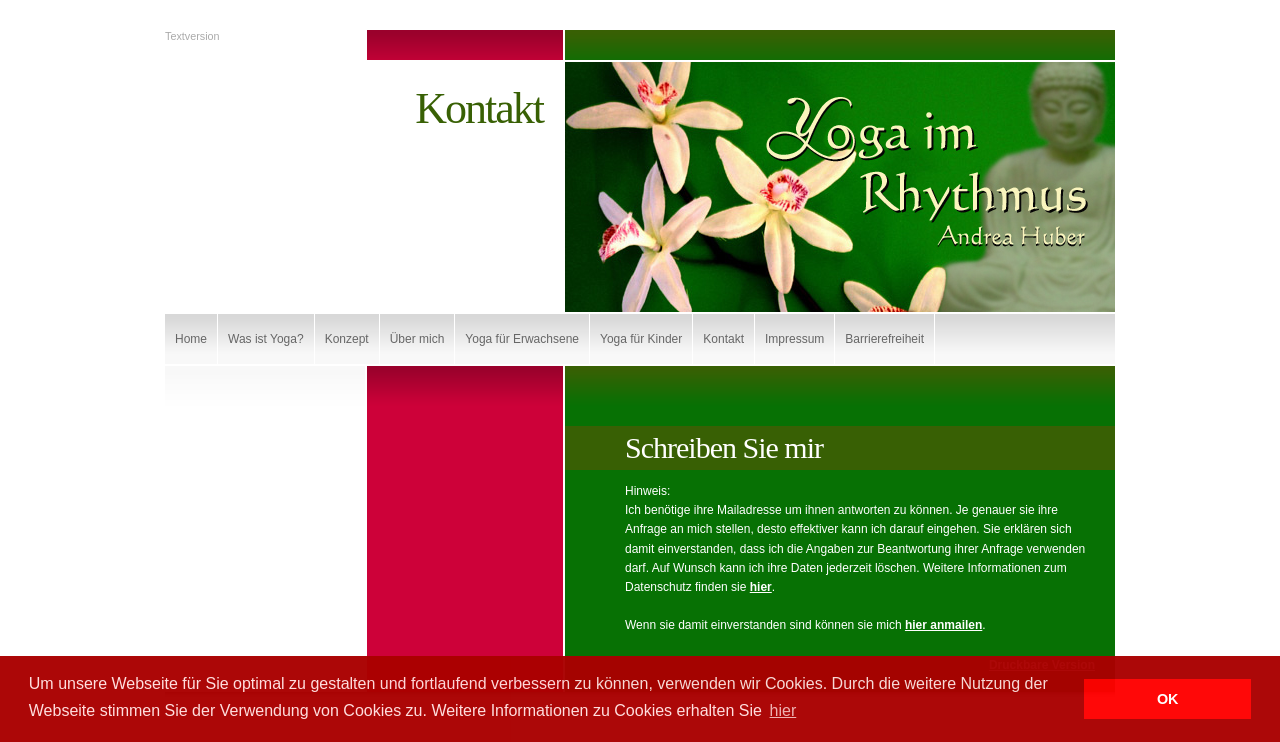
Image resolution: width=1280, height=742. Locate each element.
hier (761, 587)
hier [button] (783, 710)
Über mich (417, 339)
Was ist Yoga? (266, 339)
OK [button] (1168, 699)
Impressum (794, 339)
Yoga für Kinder (641, 339)
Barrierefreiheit (884, 339)
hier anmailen (943, 625)
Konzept (347, 339)
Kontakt (723, 339)
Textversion (192, 36)
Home (191, 339)
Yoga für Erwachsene (522, 339)
